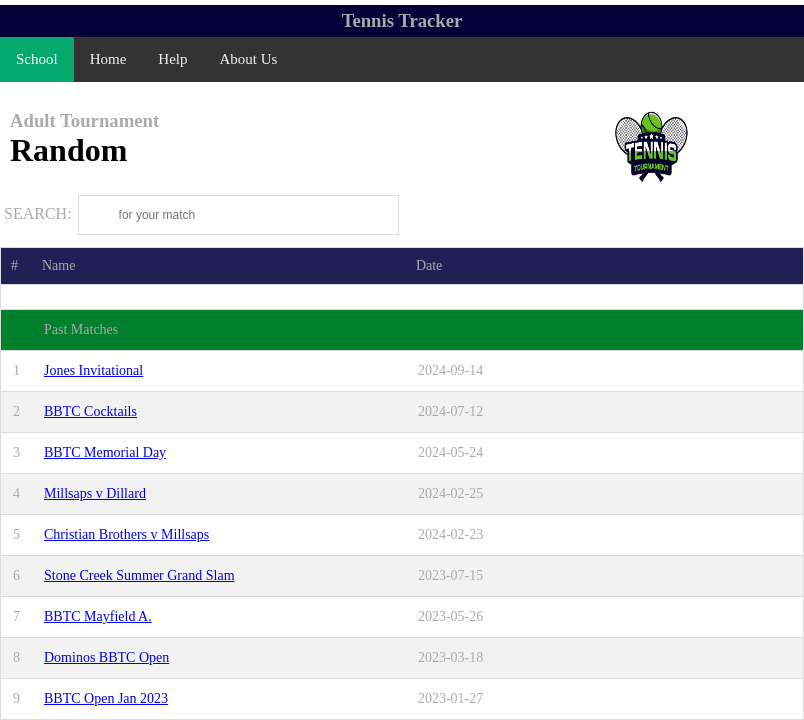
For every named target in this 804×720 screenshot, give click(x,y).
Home (108, 59)
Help (172, 59)
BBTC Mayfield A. (98, 616)
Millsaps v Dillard (95, 493)
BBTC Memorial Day (105, 452)
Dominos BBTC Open (106, 657)
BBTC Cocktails (90, 411)
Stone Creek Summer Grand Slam (139, 575)
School (37, 59)
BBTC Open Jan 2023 (106, 698)
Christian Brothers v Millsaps (126, 534)
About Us (249, 59)
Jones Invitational (93, 370)
